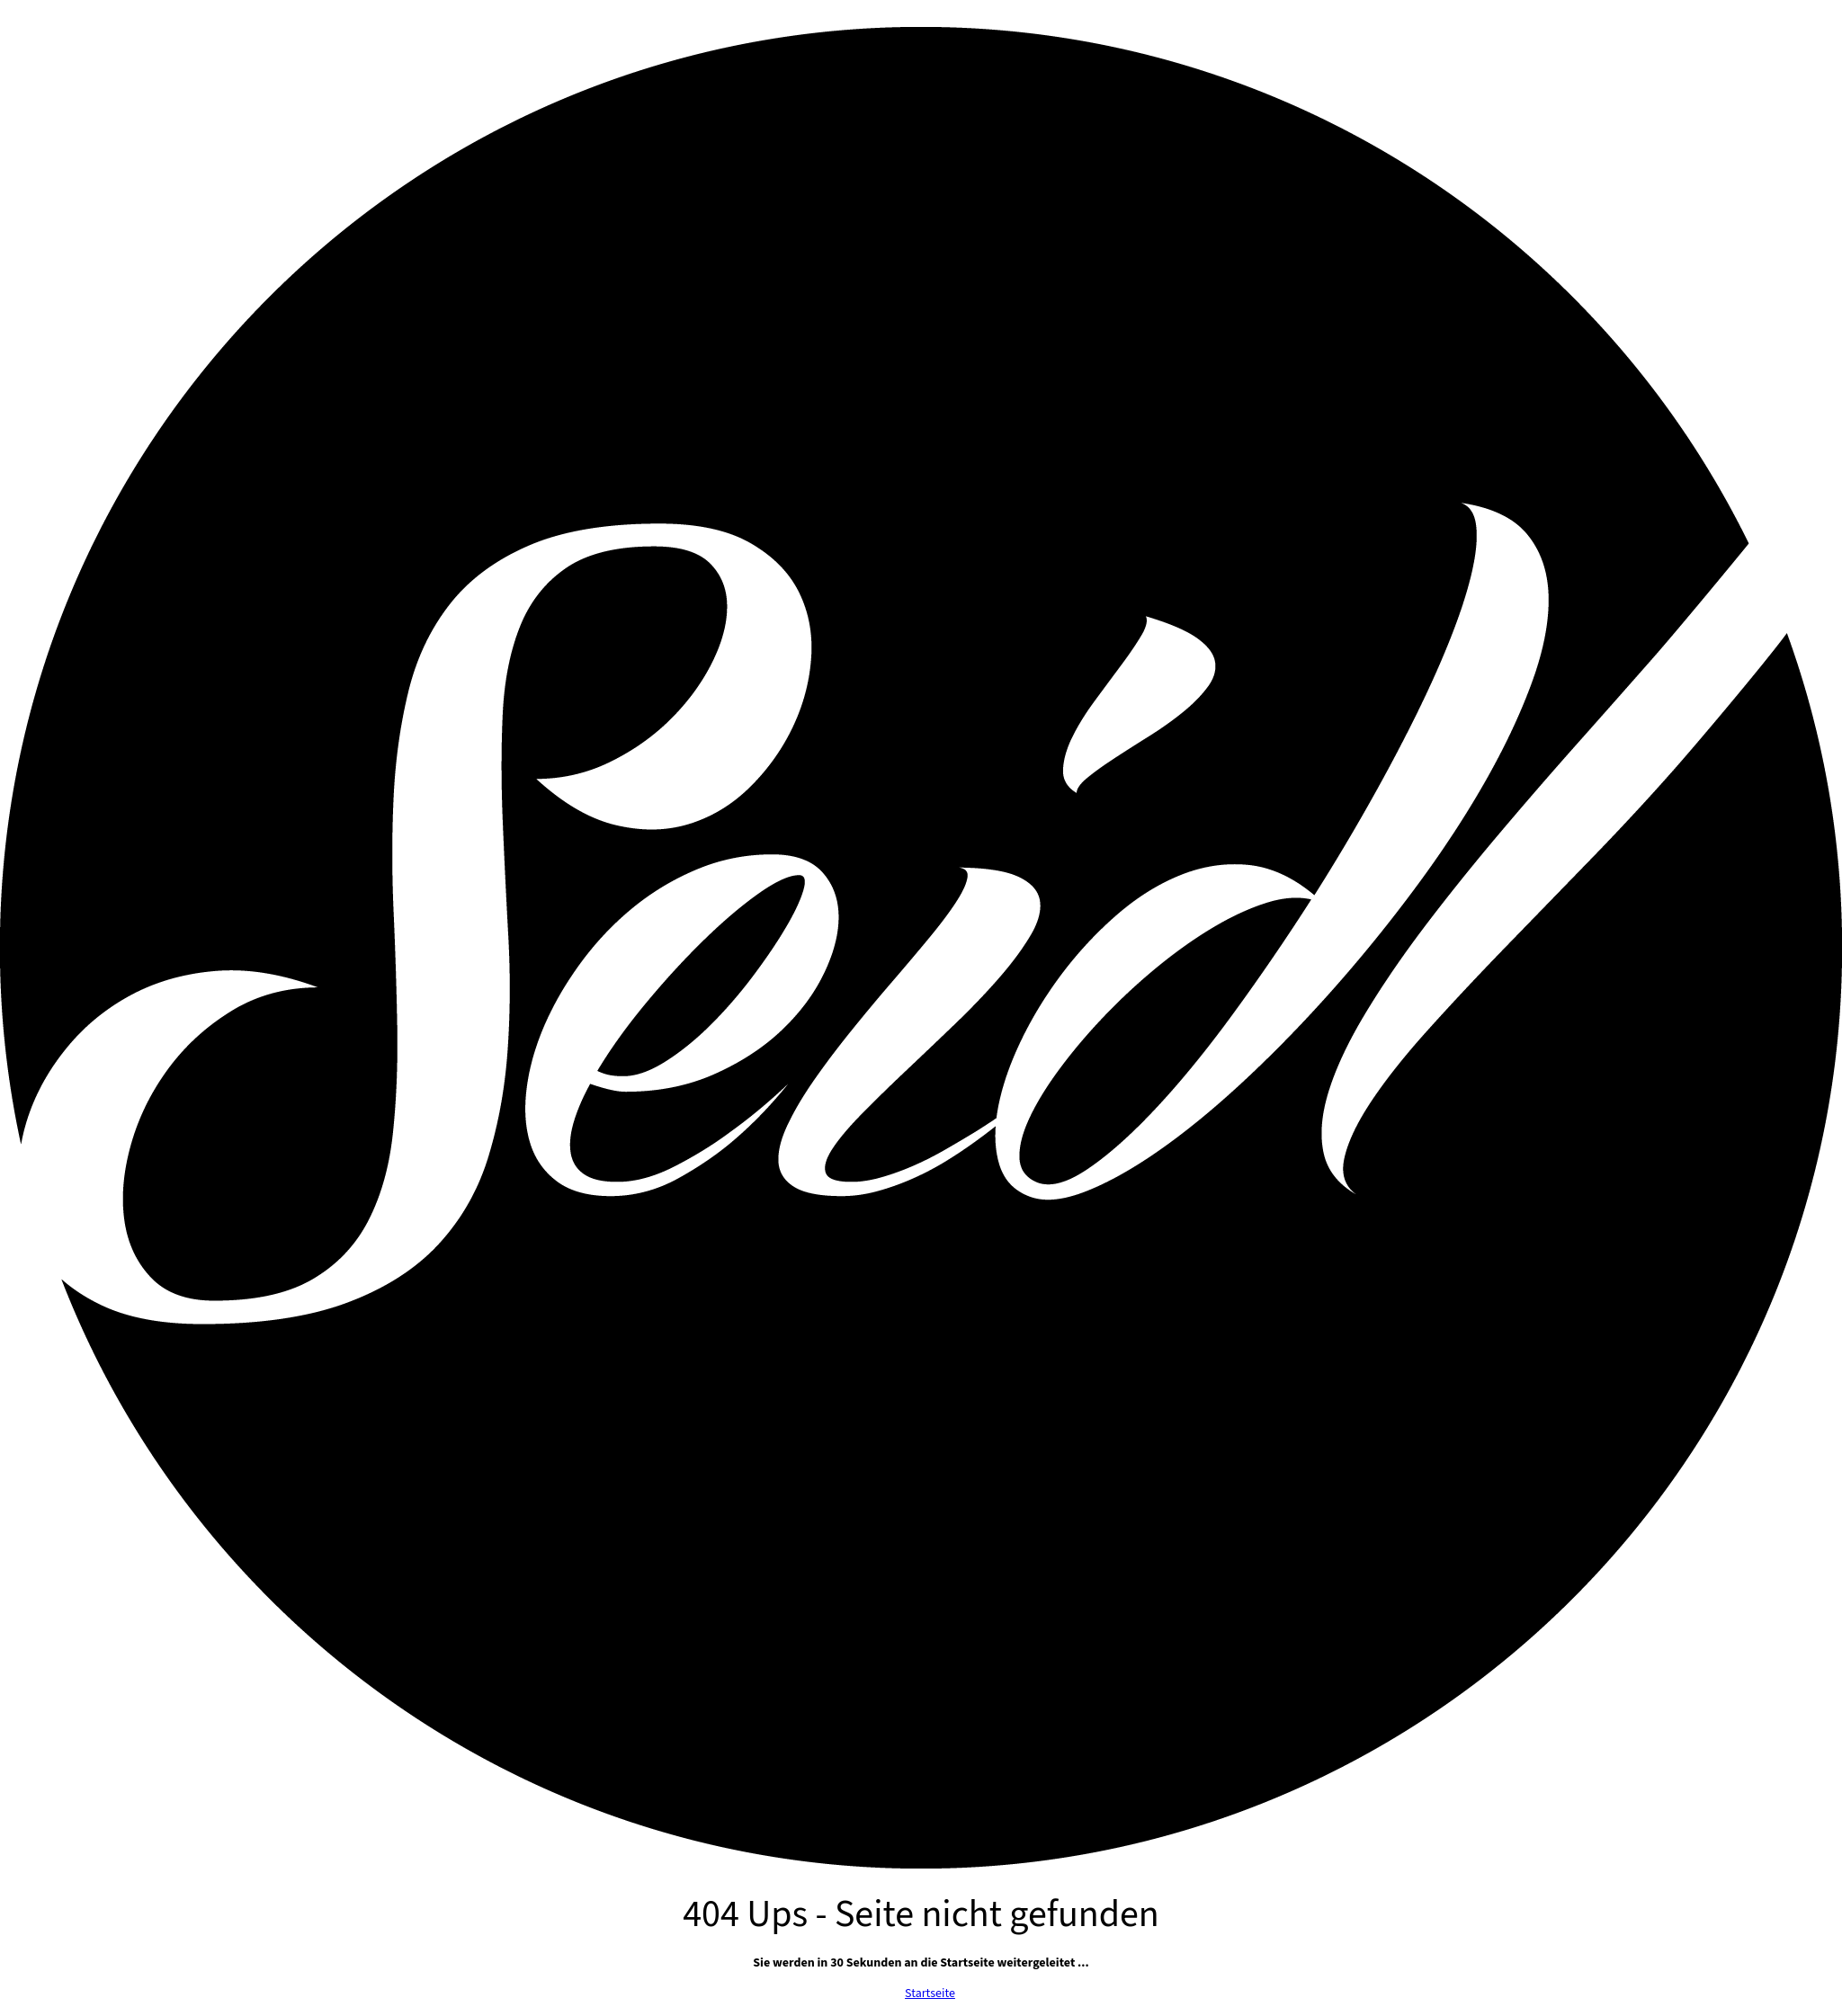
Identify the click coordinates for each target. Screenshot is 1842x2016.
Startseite (930, 1994)
